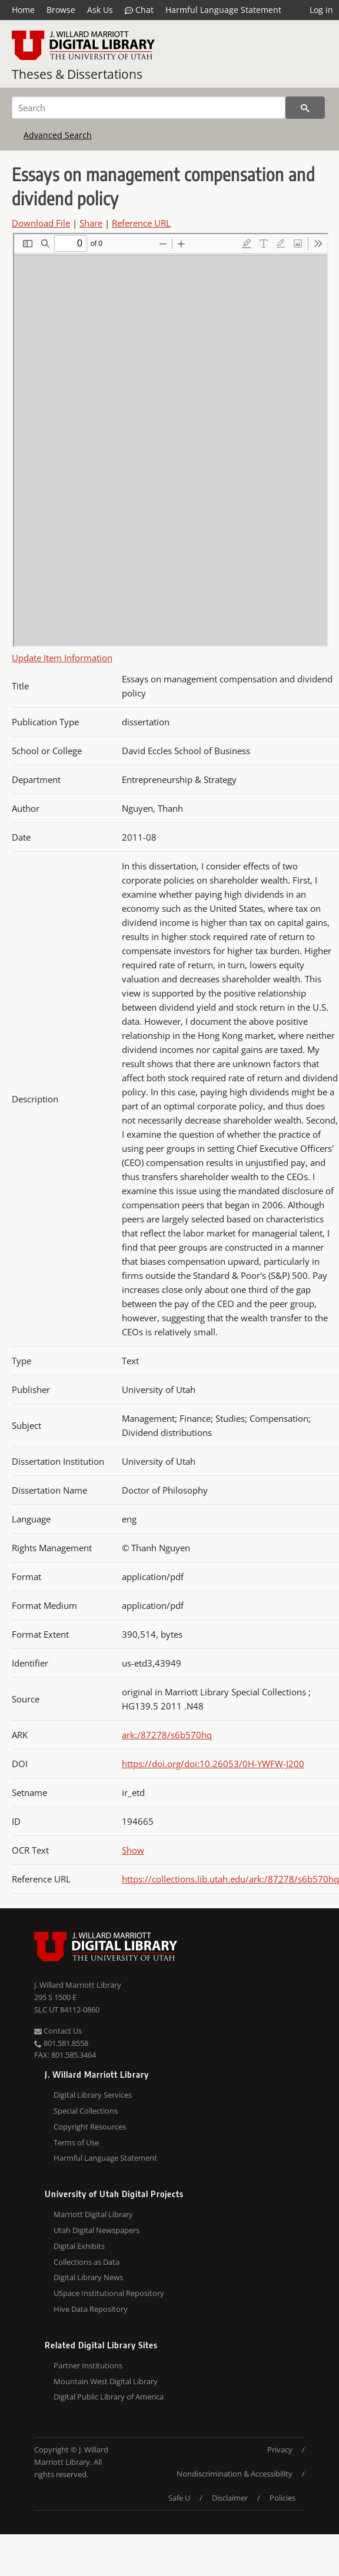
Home (23, 9)
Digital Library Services (93, 2095)
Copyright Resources (90, 2126)
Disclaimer (230, 2497)
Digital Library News (88, 2277)
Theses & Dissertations (77, 74)
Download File (41, 223)
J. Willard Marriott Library (77, 1985)
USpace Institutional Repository (109, 2293)
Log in (321, 9)
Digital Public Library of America (109, 2396)
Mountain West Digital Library (106, 2381)
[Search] (148, 107)
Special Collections (86, 2110)
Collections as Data (86, 2262)
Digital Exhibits (79, 2246)
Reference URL (141, 223)
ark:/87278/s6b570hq (167, 1735)
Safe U (179, 2497)
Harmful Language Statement (223, 9)
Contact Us (58, 2030)
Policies (282, 2497)
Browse (60, 9)
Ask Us (100, 9)
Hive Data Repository (91, 2309)
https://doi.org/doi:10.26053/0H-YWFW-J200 (213, 1763)
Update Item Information (62, 658)
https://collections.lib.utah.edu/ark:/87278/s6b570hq (230, 1879)
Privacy (280, 2449)
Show (133, 1850)
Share (90, 223)
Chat (139, 10)
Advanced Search (58, 135)
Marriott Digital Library (93, 2214)
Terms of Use (76, 2142)
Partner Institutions (88, 2365)
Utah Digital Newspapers (96, 2230)
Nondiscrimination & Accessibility (235, 2473)
